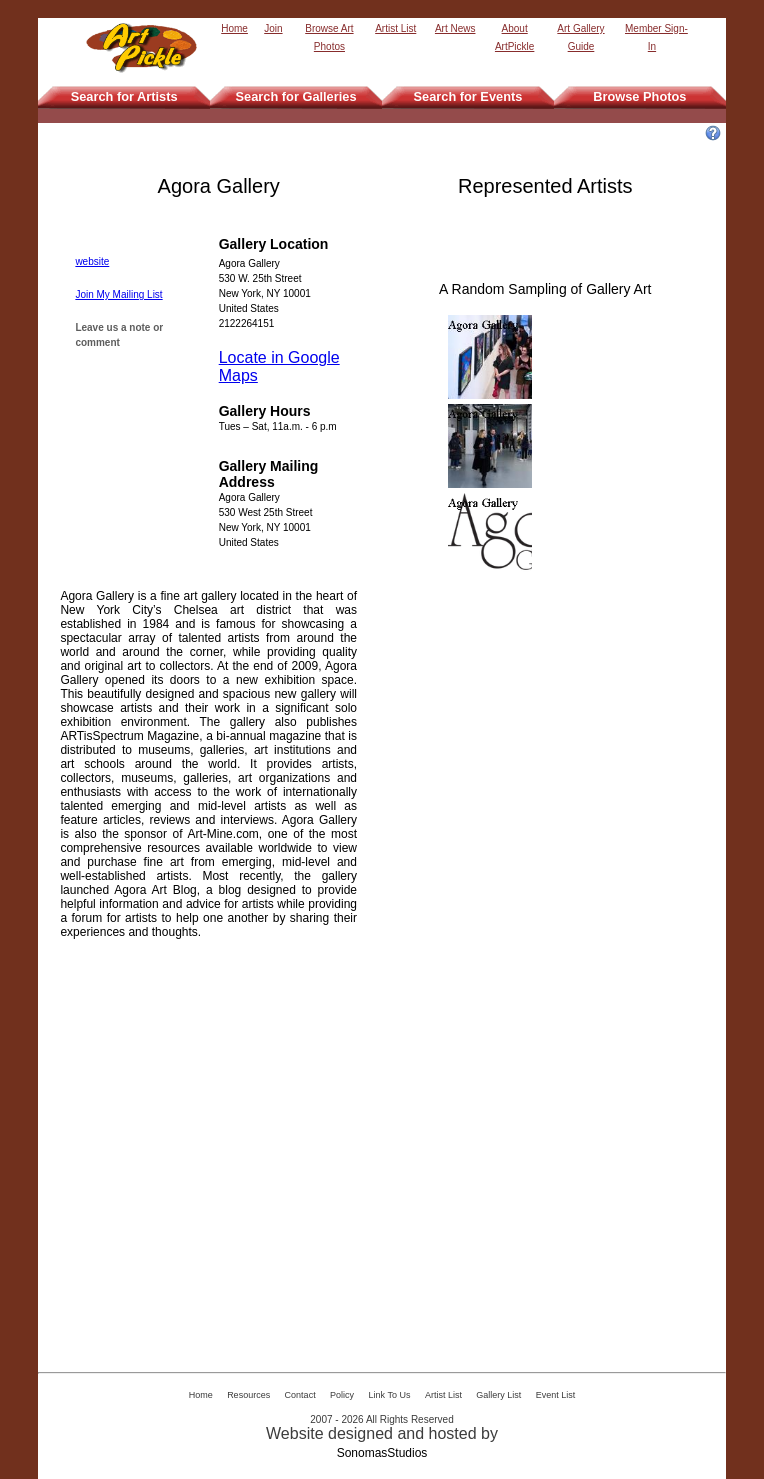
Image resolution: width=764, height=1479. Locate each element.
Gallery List (498, 1395)
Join (273, 28)
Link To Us (390, 1395)
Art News (455, 28)
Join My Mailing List (118, 294)
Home (234, 28)
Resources (248, 1395)
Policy (342, 1395)
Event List (556, 1395)
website (92, 261)
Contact (300, 1395)
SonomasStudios (382, 1453)
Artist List (395, 28)
